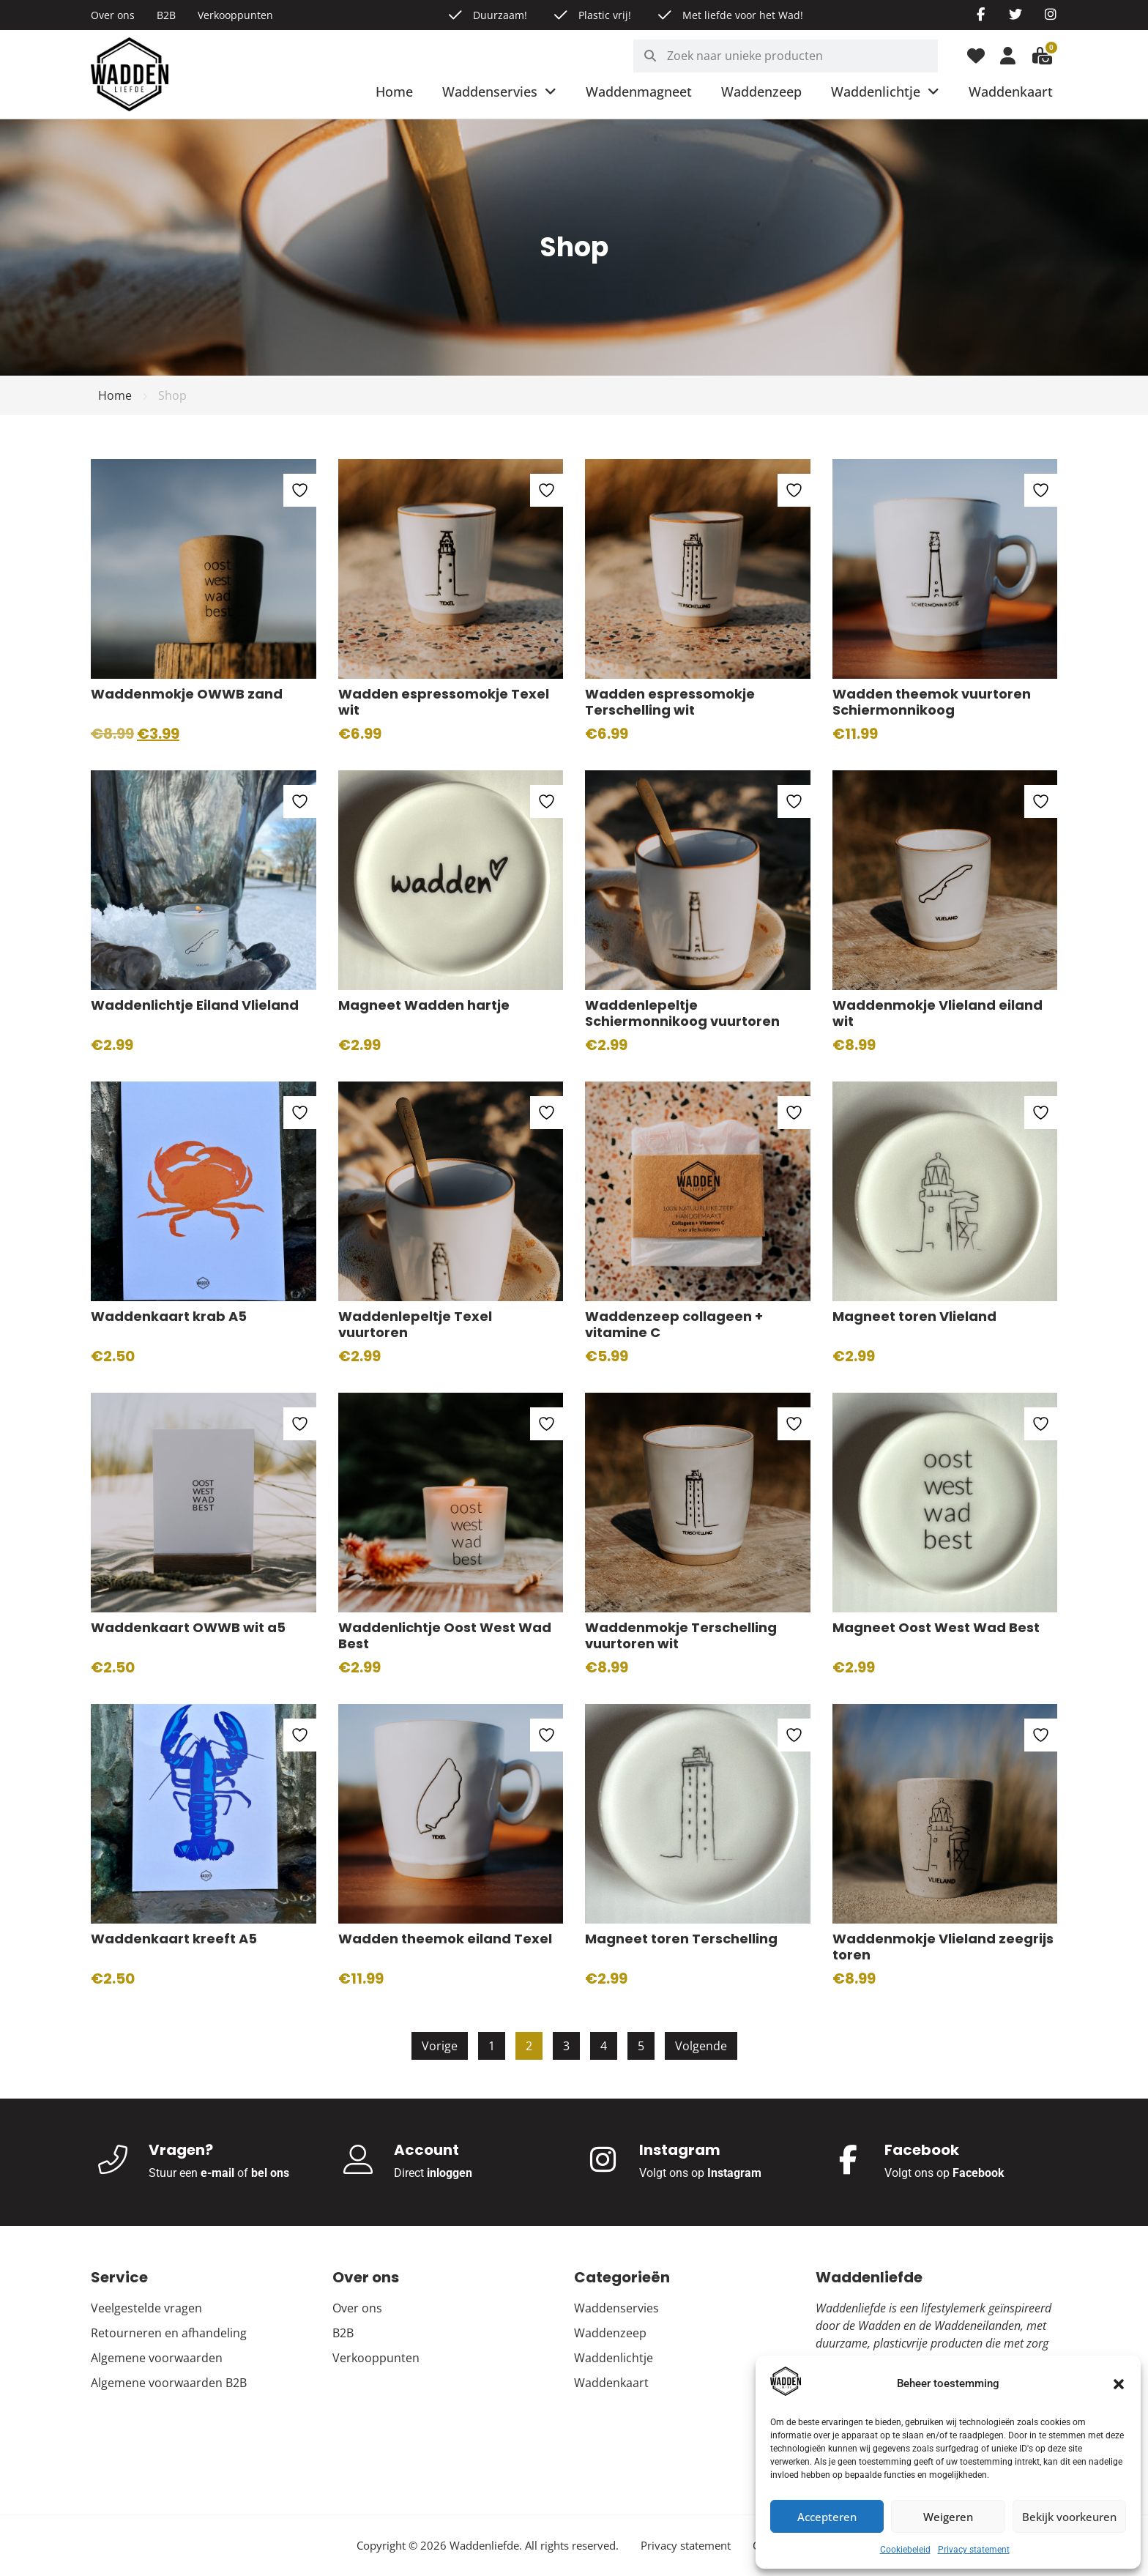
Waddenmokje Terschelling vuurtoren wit (681, 1635)
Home (394, 91)
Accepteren (827, 2516)
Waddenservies (499, 91)
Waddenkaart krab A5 (169, 1316)
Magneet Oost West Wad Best (936, 1627)
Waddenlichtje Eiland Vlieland (195, 1005)
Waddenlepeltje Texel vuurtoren (415, 1324)
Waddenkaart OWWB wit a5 (188, 1627)
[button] (1118, 2384)
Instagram (734, 2173)
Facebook (978, 2173)
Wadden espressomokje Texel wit (443, 702)
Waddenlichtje (885, 91)
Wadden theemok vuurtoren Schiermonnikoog (931, 702)
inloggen (449, 2173)
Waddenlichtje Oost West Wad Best (444, 1635)
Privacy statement (974, 2550)
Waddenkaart (1011, 91)
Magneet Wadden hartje (424, 1005)
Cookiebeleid (905, 2550)
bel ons (270, 2173)
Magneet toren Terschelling (681, 1938)
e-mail (217, 2173)
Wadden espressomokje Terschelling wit (670, 702)
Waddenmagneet (639, 91)
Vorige (440, 2046)
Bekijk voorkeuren (1069, 2516)
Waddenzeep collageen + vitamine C (674, 1324)
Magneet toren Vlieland (914, 1316)
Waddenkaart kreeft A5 (174, 1938)
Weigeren (948, 2516)
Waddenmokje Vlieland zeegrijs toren (943, 1947)
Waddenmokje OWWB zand (187, 694)
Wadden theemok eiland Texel (445, 1938)
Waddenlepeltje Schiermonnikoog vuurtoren (682, 1013)
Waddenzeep (761, 91)
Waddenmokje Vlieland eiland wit (937, 1013)
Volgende (701, 2046)
